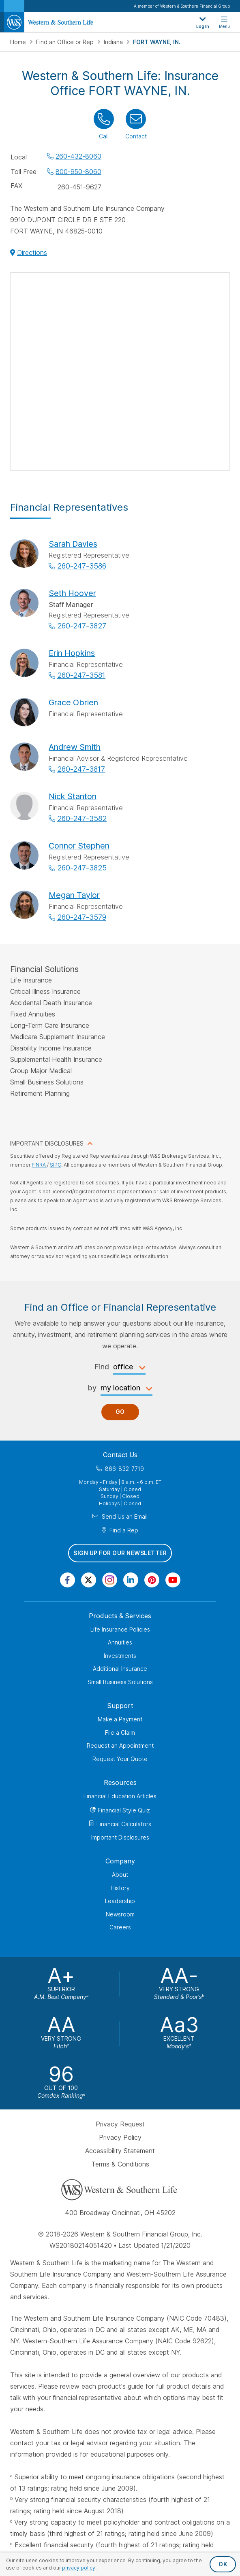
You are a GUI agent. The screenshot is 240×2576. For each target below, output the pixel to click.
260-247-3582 (82, 818)
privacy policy (78, 2568)
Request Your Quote (120, 1758)
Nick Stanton (72, 796)
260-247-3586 (81, 566)
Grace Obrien (73, 702)
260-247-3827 (81, 626)
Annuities (120, 1642)
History (120, 1887)
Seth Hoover (72, 593)
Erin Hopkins (72, 653)
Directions (32, 252)
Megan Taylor (74, 895)
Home (19, 41)
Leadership (120, 1900)
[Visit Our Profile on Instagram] (109, 1579)
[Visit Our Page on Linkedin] (130, 1579)
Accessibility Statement (120, 2151)
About (120, 1874)
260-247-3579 (81, 917)
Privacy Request (120, 2124)
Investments (120, 1655)
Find (101, 1366)
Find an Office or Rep (65, 41)
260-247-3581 (81, 675)
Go (120, 1411)
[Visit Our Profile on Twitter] (88, 1579)
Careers (120, 1927)
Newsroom (120, 1914)
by (92, 1387)
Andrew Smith (75, 747)
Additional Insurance (120, 1668)
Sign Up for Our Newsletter (120, 1552)
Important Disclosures (120, 1837)
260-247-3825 (82, 868)
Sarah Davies (73, 544)
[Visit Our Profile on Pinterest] (151, 1579)
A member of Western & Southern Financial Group (182, 6)
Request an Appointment (120, 1745)
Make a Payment (120, 1719)
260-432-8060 (78, 156)
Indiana (114, 41)
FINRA (39, 1165)
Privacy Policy (120, 2137)
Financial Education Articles (120, 1796)
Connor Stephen (79, 846)
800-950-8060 (78, 172)
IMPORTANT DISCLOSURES (47, 1143)
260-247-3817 (81, 769)
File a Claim (120, 1732)
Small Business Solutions (120, 1681)
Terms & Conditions (120, 2164)
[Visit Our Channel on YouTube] (172, 1579)
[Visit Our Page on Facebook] (67, 1579)
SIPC (55, 1165)
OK (223, 2564)
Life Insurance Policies (120, 1629)
